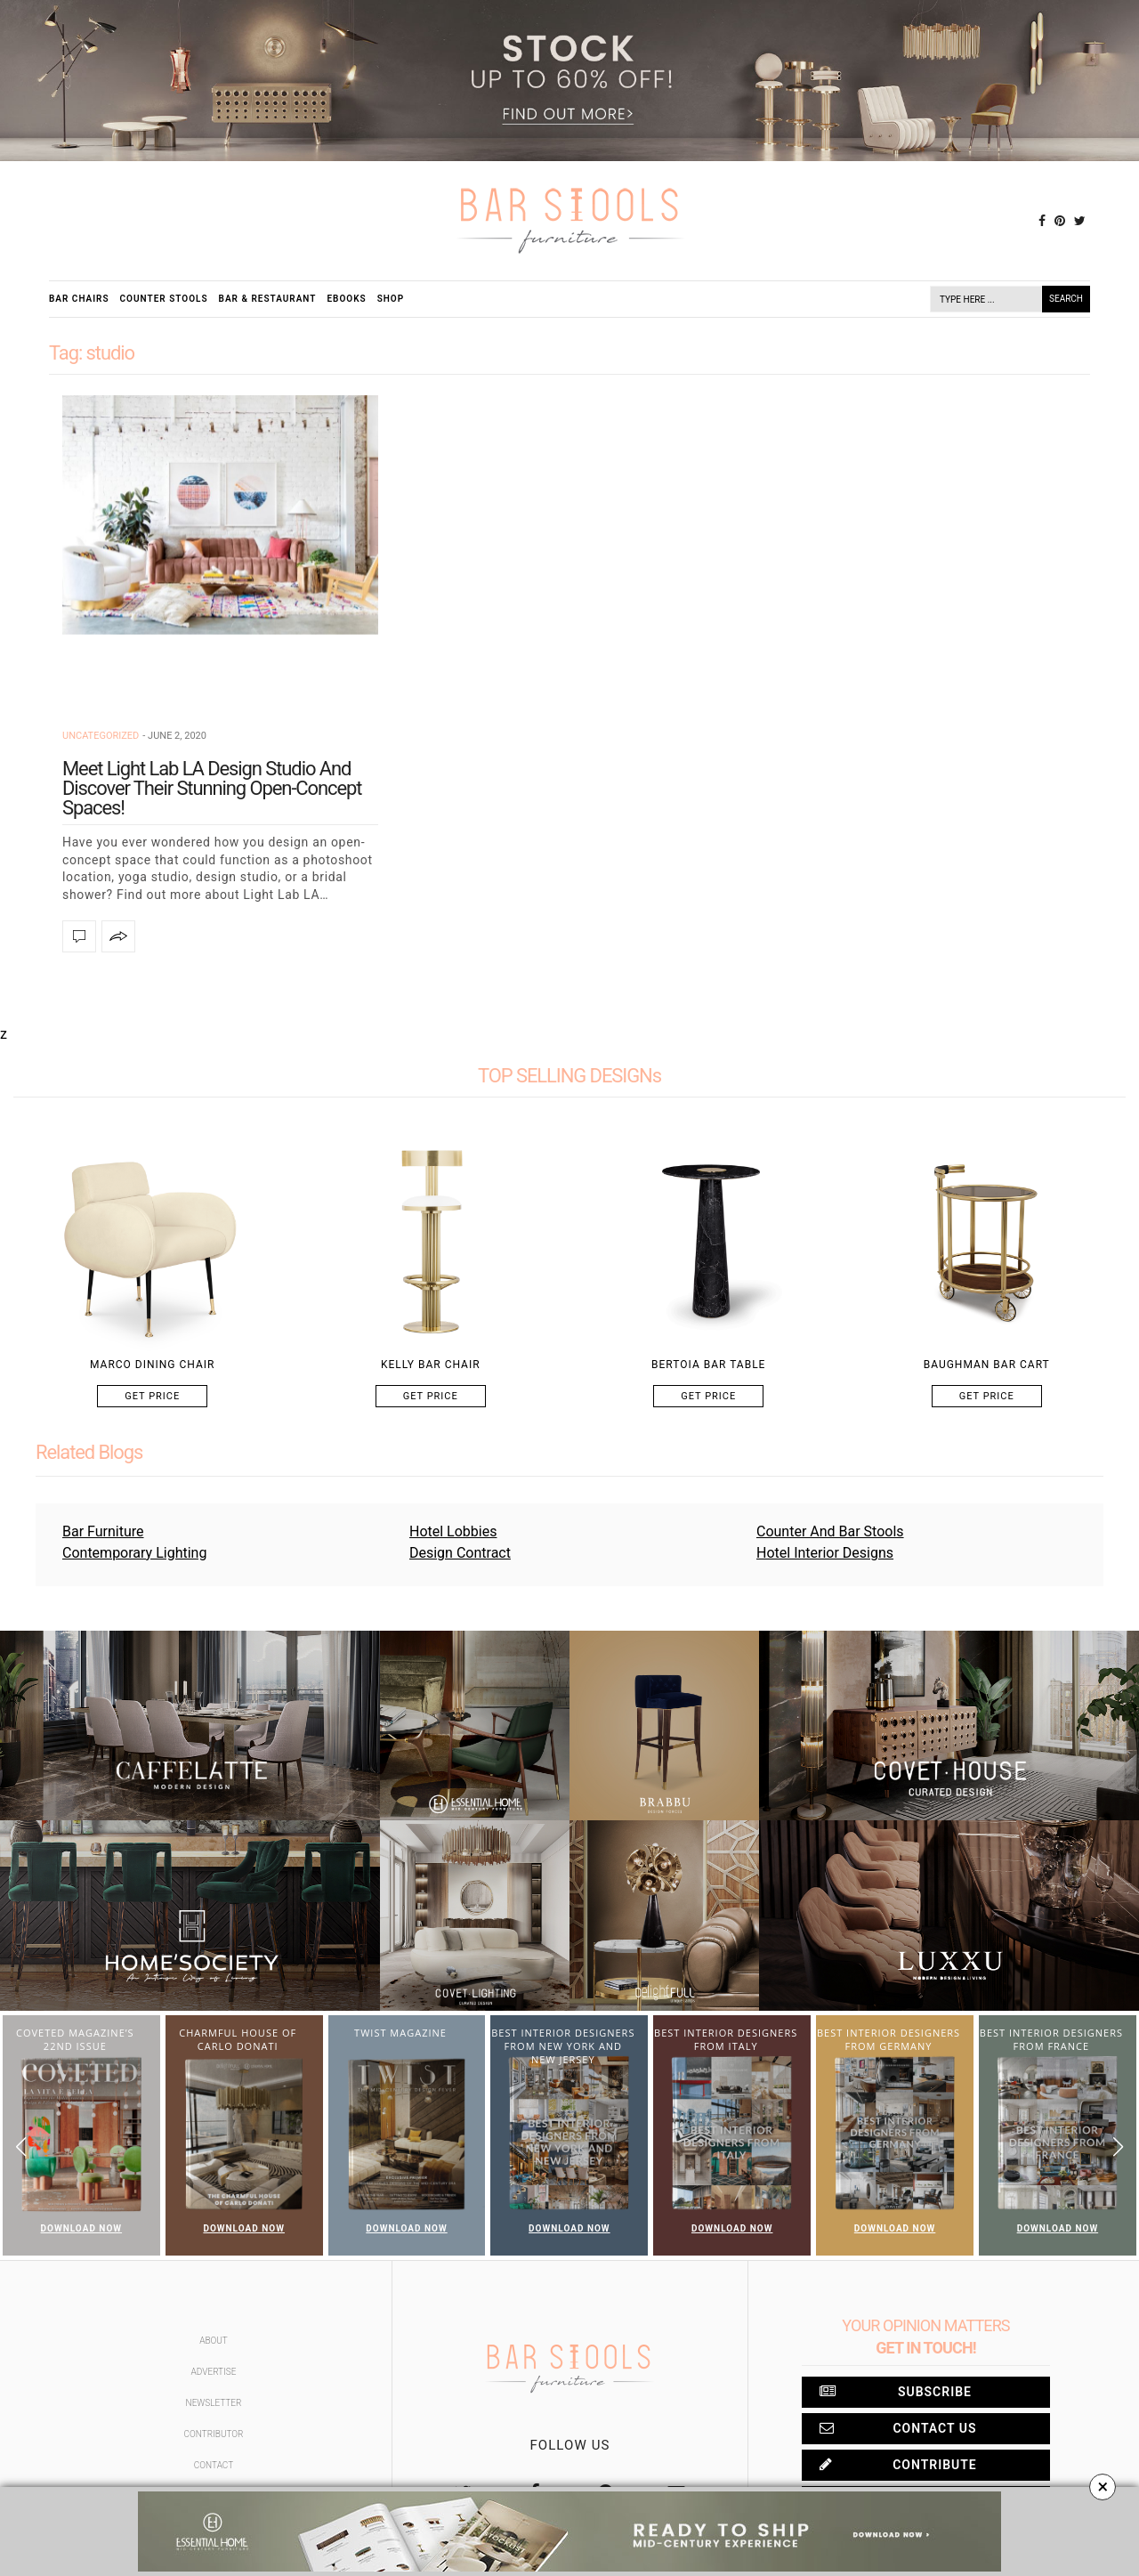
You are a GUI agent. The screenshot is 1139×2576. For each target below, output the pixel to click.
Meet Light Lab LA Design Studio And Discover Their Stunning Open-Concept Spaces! (211, 788)
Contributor (214, 2434)
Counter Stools (164, 299)
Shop (391, 299)
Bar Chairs (79, 299)
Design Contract (460, 1552)
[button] (1118, 2147)
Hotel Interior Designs (824, 1552)
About (213, 2340)
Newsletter (214, 2403)
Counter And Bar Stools (830, 1531)
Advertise (214, 2372)
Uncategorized (100, 735)
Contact (213, 2465)
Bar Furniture (103, 1531)
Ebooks (346, 299)
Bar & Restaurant (268, 299)
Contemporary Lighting (134, 1552)
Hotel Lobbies (453, 1531)
